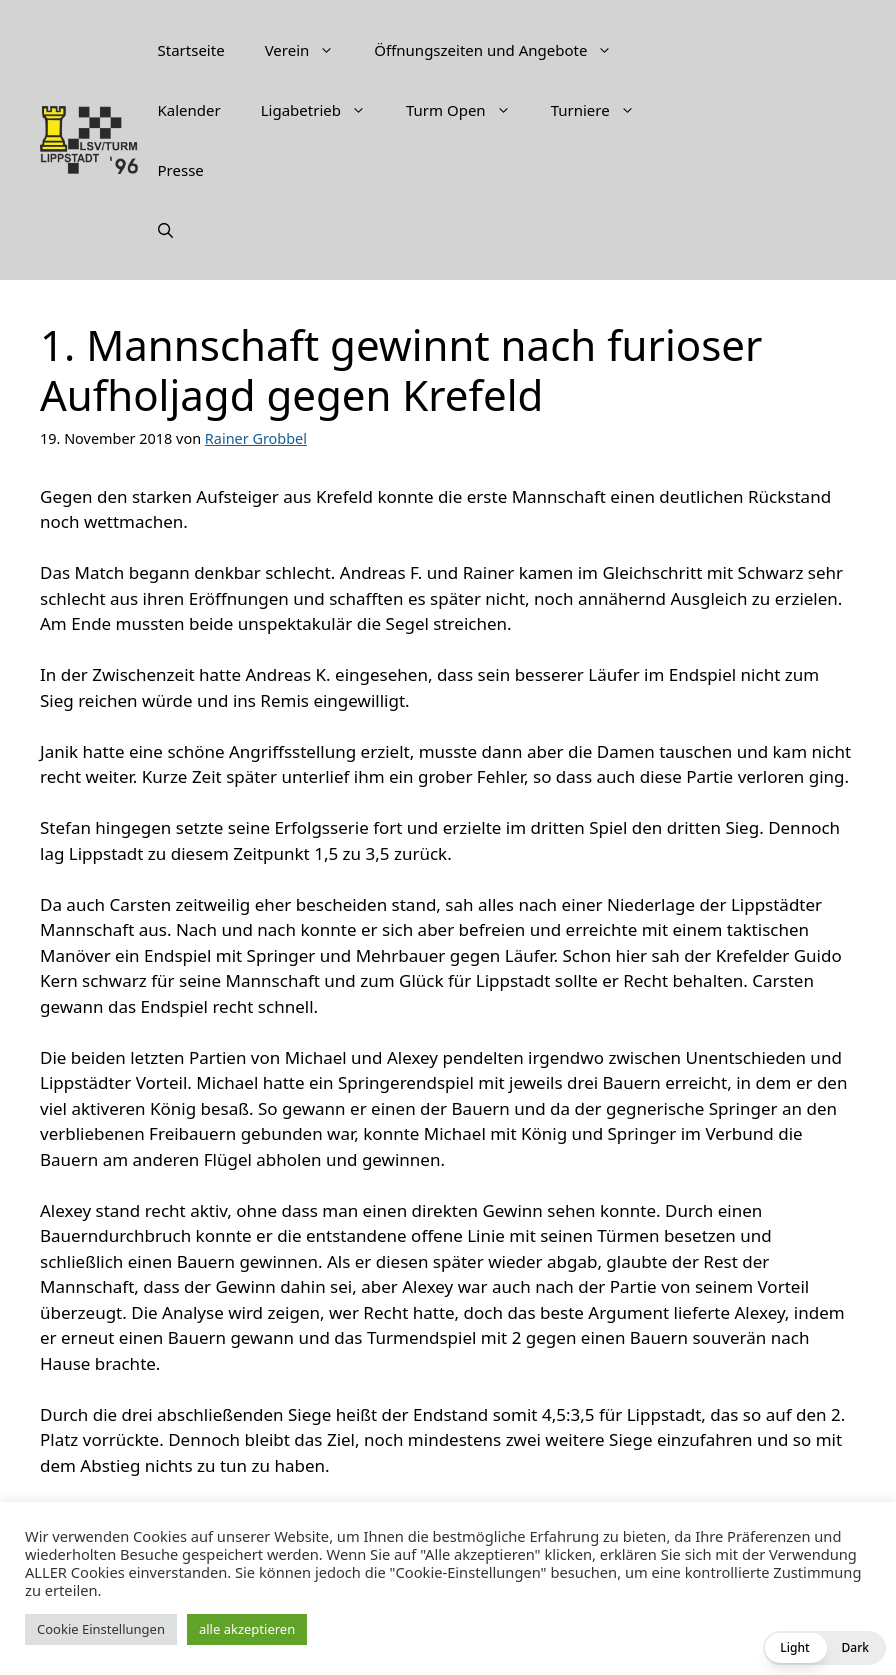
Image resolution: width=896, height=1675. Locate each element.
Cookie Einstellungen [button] (101, 1629)
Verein (310, 50)
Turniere (603, 110)
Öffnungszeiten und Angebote (503, 50)
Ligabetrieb (323, 110)
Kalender (189, 110)
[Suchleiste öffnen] (165, 230)
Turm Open (468, 110)
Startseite (191, 50)
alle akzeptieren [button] (247, 1629)
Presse (181, 170)
